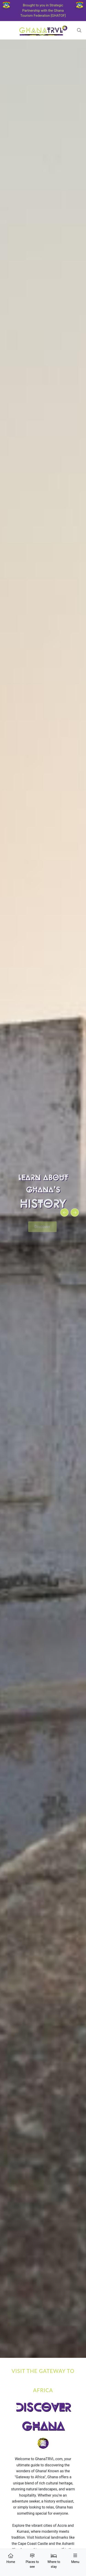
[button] (64, 1212)
